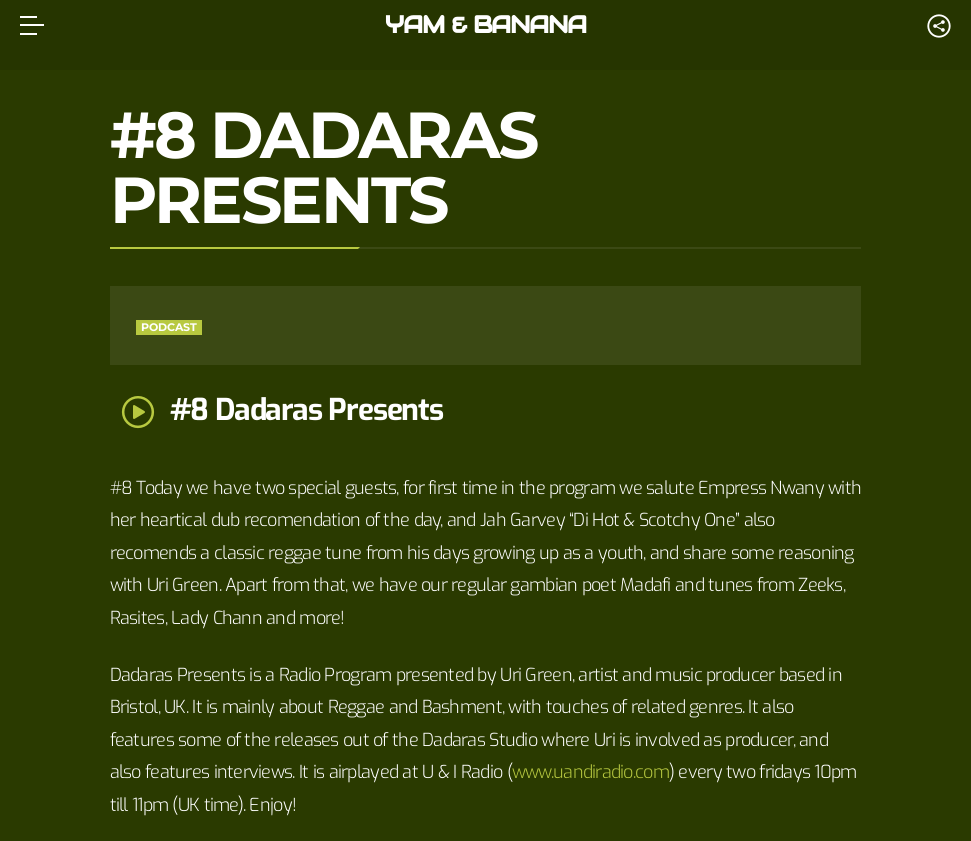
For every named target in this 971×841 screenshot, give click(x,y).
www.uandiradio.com (590, 772)
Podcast (169, 327)
